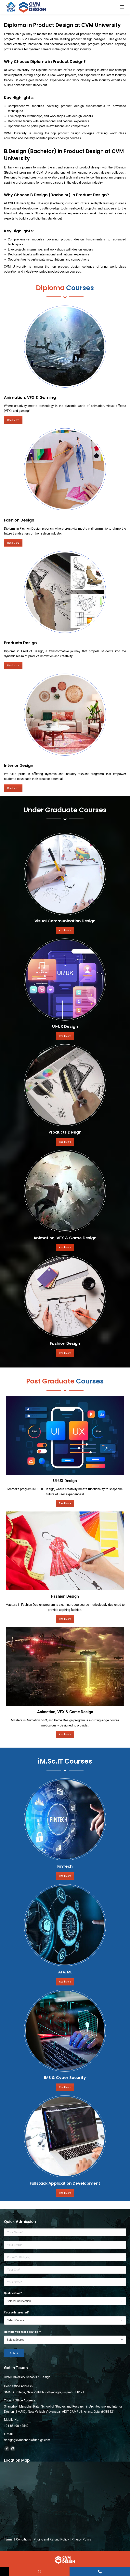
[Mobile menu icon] (122, 7)
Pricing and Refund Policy (51, 2539)
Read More (34, 665)
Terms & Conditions (17, 2539)
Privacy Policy (81, 2539)
